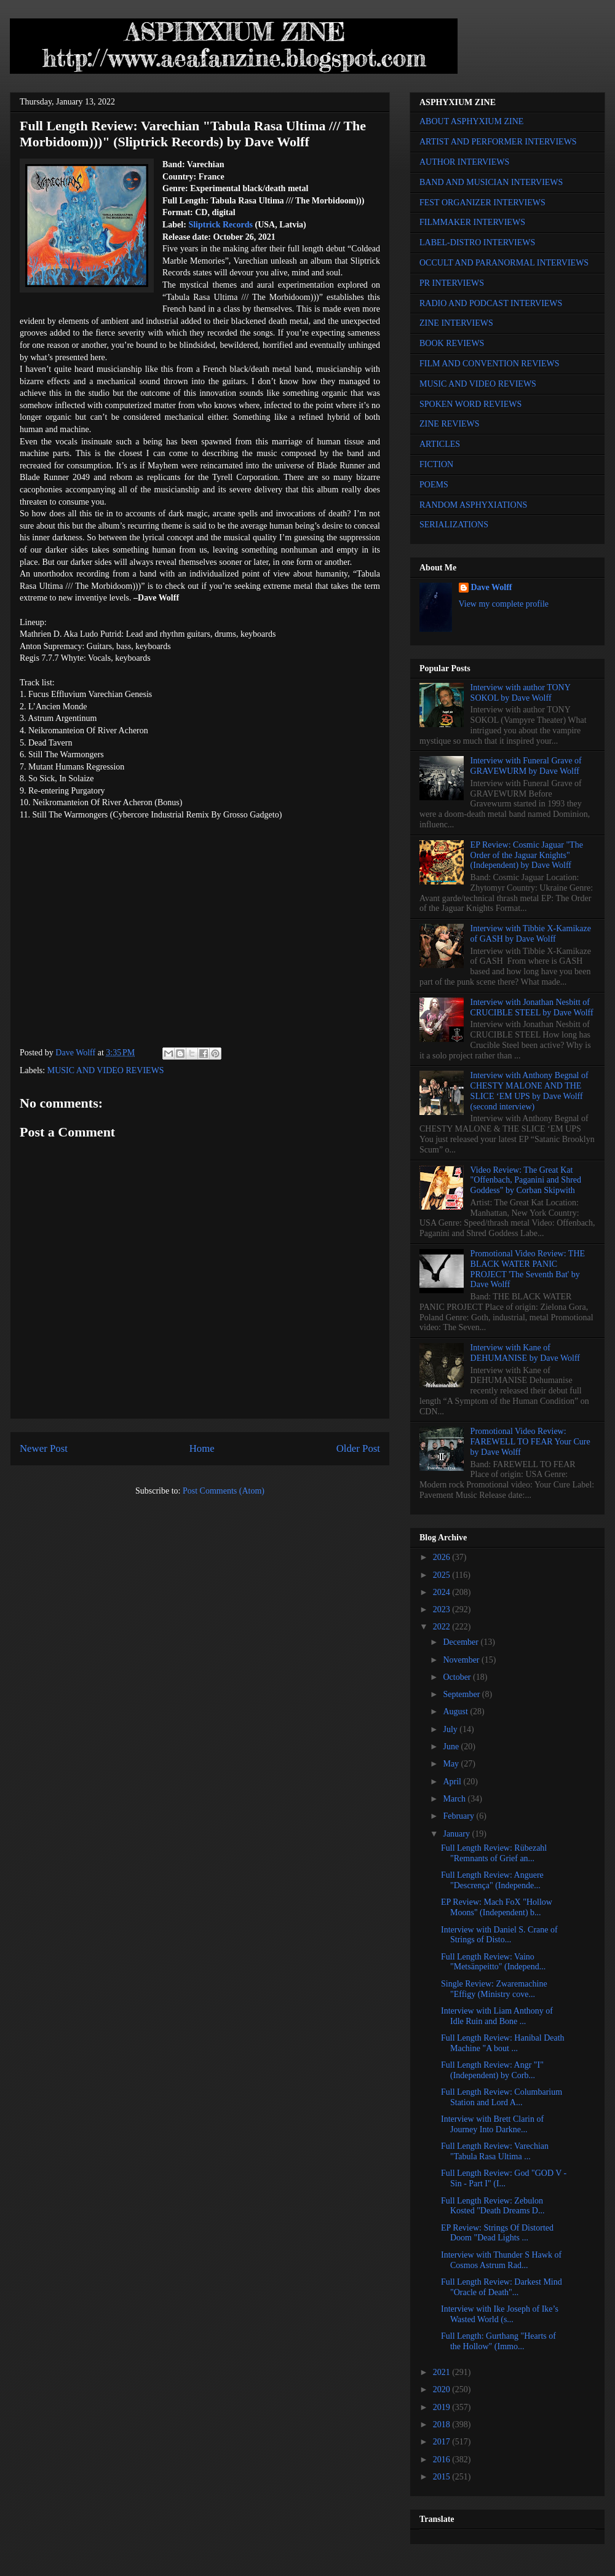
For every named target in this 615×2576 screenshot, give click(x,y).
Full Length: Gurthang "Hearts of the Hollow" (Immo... (498, 2341)
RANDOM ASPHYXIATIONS (473, 505)
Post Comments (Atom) (223, 1490)
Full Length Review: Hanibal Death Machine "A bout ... (503, 2043)
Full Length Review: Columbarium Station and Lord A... (501, 2097)
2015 (443, 2476)
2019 (443, 2407)
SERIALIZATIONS (453, 524)
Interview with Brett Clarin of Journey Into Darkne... (492, 2124)
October (458, 1677)
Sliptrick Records (220, 224)
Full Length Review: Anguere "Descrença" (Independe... (492, 1880)
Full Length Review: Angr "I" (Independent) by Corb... (492, 2070)
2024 (443, 1592)
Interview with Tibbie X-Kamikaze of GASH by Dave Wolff (530, 933)
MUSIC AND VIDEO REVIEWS (105, 1070)
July (451, 1729)
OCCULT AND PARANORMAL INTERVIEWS (504, 262)
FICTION (436, 464)
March (455, 1798)
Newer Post (44, 1448)
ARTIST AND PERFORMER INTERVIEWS (498, 141)
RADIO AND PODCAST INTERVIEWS (490, 303)
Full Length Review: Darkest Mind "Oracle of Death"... (501, 2287)
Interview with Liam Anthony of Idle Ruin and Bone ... (497, 2016)
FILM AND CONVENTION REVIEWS (489, 363)
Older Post (358, 1448)
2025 (443, 1575)
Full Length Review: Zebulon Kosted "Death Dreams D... (492, 2206)
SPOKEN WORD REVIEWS (470, 404)
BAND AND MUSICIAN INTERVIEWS (491, 182)
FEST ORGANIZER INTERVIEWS (482, 202)
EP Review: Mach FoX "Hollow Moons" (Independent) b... (496, 1907)
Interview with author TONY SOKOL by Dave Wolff (520, 693)
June (452, 1746)
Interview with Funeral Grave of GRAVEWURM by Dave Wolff (526, 766)
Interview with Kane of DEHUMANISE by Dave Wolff (525, 1353)
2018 (443, 2424)
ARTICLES (439, 444)
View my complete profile (504, 604)
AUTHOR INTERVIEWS (464, 162)
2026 (443, 1557)
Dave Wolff (491, 587)
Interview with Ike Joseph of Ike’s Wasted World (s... (499, 2314)
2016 (443, 2459)
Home (202, 1448)
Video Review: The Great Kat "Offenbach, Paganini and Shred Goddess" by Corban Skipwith (525, 1180)
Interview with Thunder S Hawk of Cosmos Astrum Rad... (501, 2260)
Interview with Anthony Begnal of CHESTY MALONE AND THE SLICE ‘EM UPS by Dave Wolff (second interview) (529, 1091)
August (456, 1711)
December (461, 1642)
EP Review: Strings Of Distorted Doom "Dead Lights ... (497, 2233)
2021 (443, 2372)
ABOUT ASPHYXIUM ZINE (471, 121)
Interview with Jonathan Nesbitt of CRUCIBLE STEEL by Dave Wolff (531, 1007)
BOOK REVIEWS (451, 343)
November (462, 1659)
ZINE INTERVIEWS (456, 323)
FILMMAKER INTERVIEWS (472, 222)
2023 (443, 1609)
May (452, 1763)
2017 (443, 2441)
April (453, 1781)
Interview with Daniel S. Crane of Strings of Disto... (499, 1935)
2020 (443, 2389)
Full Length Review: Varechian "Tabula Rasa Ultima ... (495, 2151)
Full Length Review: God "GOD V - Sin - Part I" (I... (503, 2178)
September (462, 1694)
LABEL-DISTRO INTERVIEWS (477, 242)
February (459, 1816)
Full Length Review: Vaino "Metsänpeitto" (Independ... (493, 1962)
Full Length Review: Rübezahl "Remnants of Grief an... (494, 1853)
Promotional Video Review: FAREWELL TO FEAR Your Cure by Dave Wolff (530, 1442)
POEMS (433, 484)
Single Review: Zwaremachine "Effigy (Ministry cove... (494, 1989)
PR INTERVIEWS (451, 283)
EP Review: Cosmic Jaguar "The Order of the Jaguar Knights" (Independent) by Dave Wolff (526, 855)
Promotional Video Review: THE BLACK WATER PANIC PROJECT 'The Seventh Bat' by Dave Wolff (527, 1269)
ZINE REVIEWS (449, 423)
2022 (443, 1626)
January (457, 1833)
